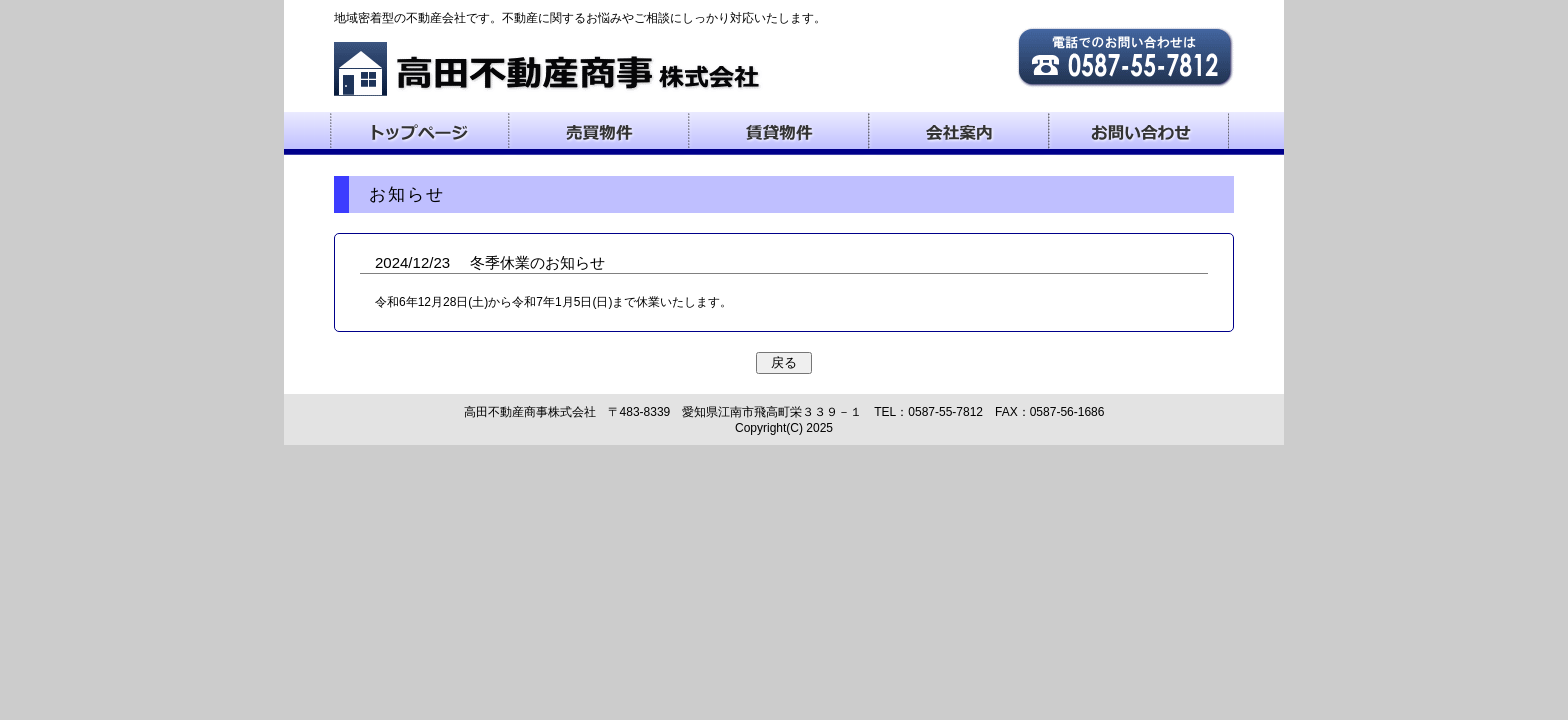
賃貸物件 (779, 131)
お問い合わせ (1139, 131)
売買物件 (599, 131)
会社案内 (959, 131)
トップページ (419, 131)
